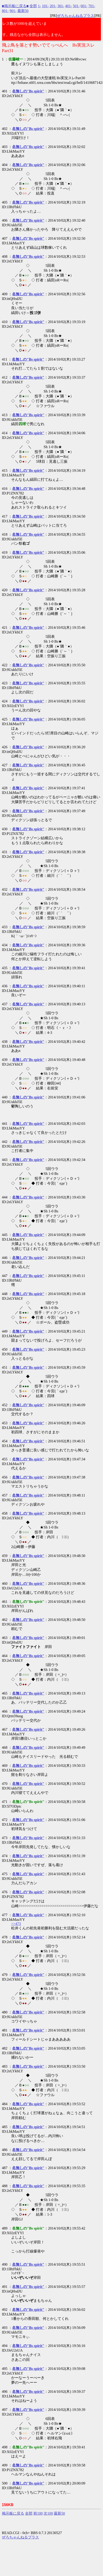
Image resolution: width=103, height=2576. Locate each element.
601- (83, 6)
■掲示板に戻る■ (15, 6)
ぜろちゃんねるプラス (75, 16)
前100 (38, 2513)
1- (39, 6)
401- (68, 6)
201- (53, 6)
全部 (33, 6)
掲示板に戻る (13, 2513)
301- (60, 6)
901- (13, 11)
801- (5, 11)
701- (91, 6)
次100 (48, 2513)
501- (76, 6)
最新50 (23, 11)
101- (45, 6)
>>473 (16, 1924)
